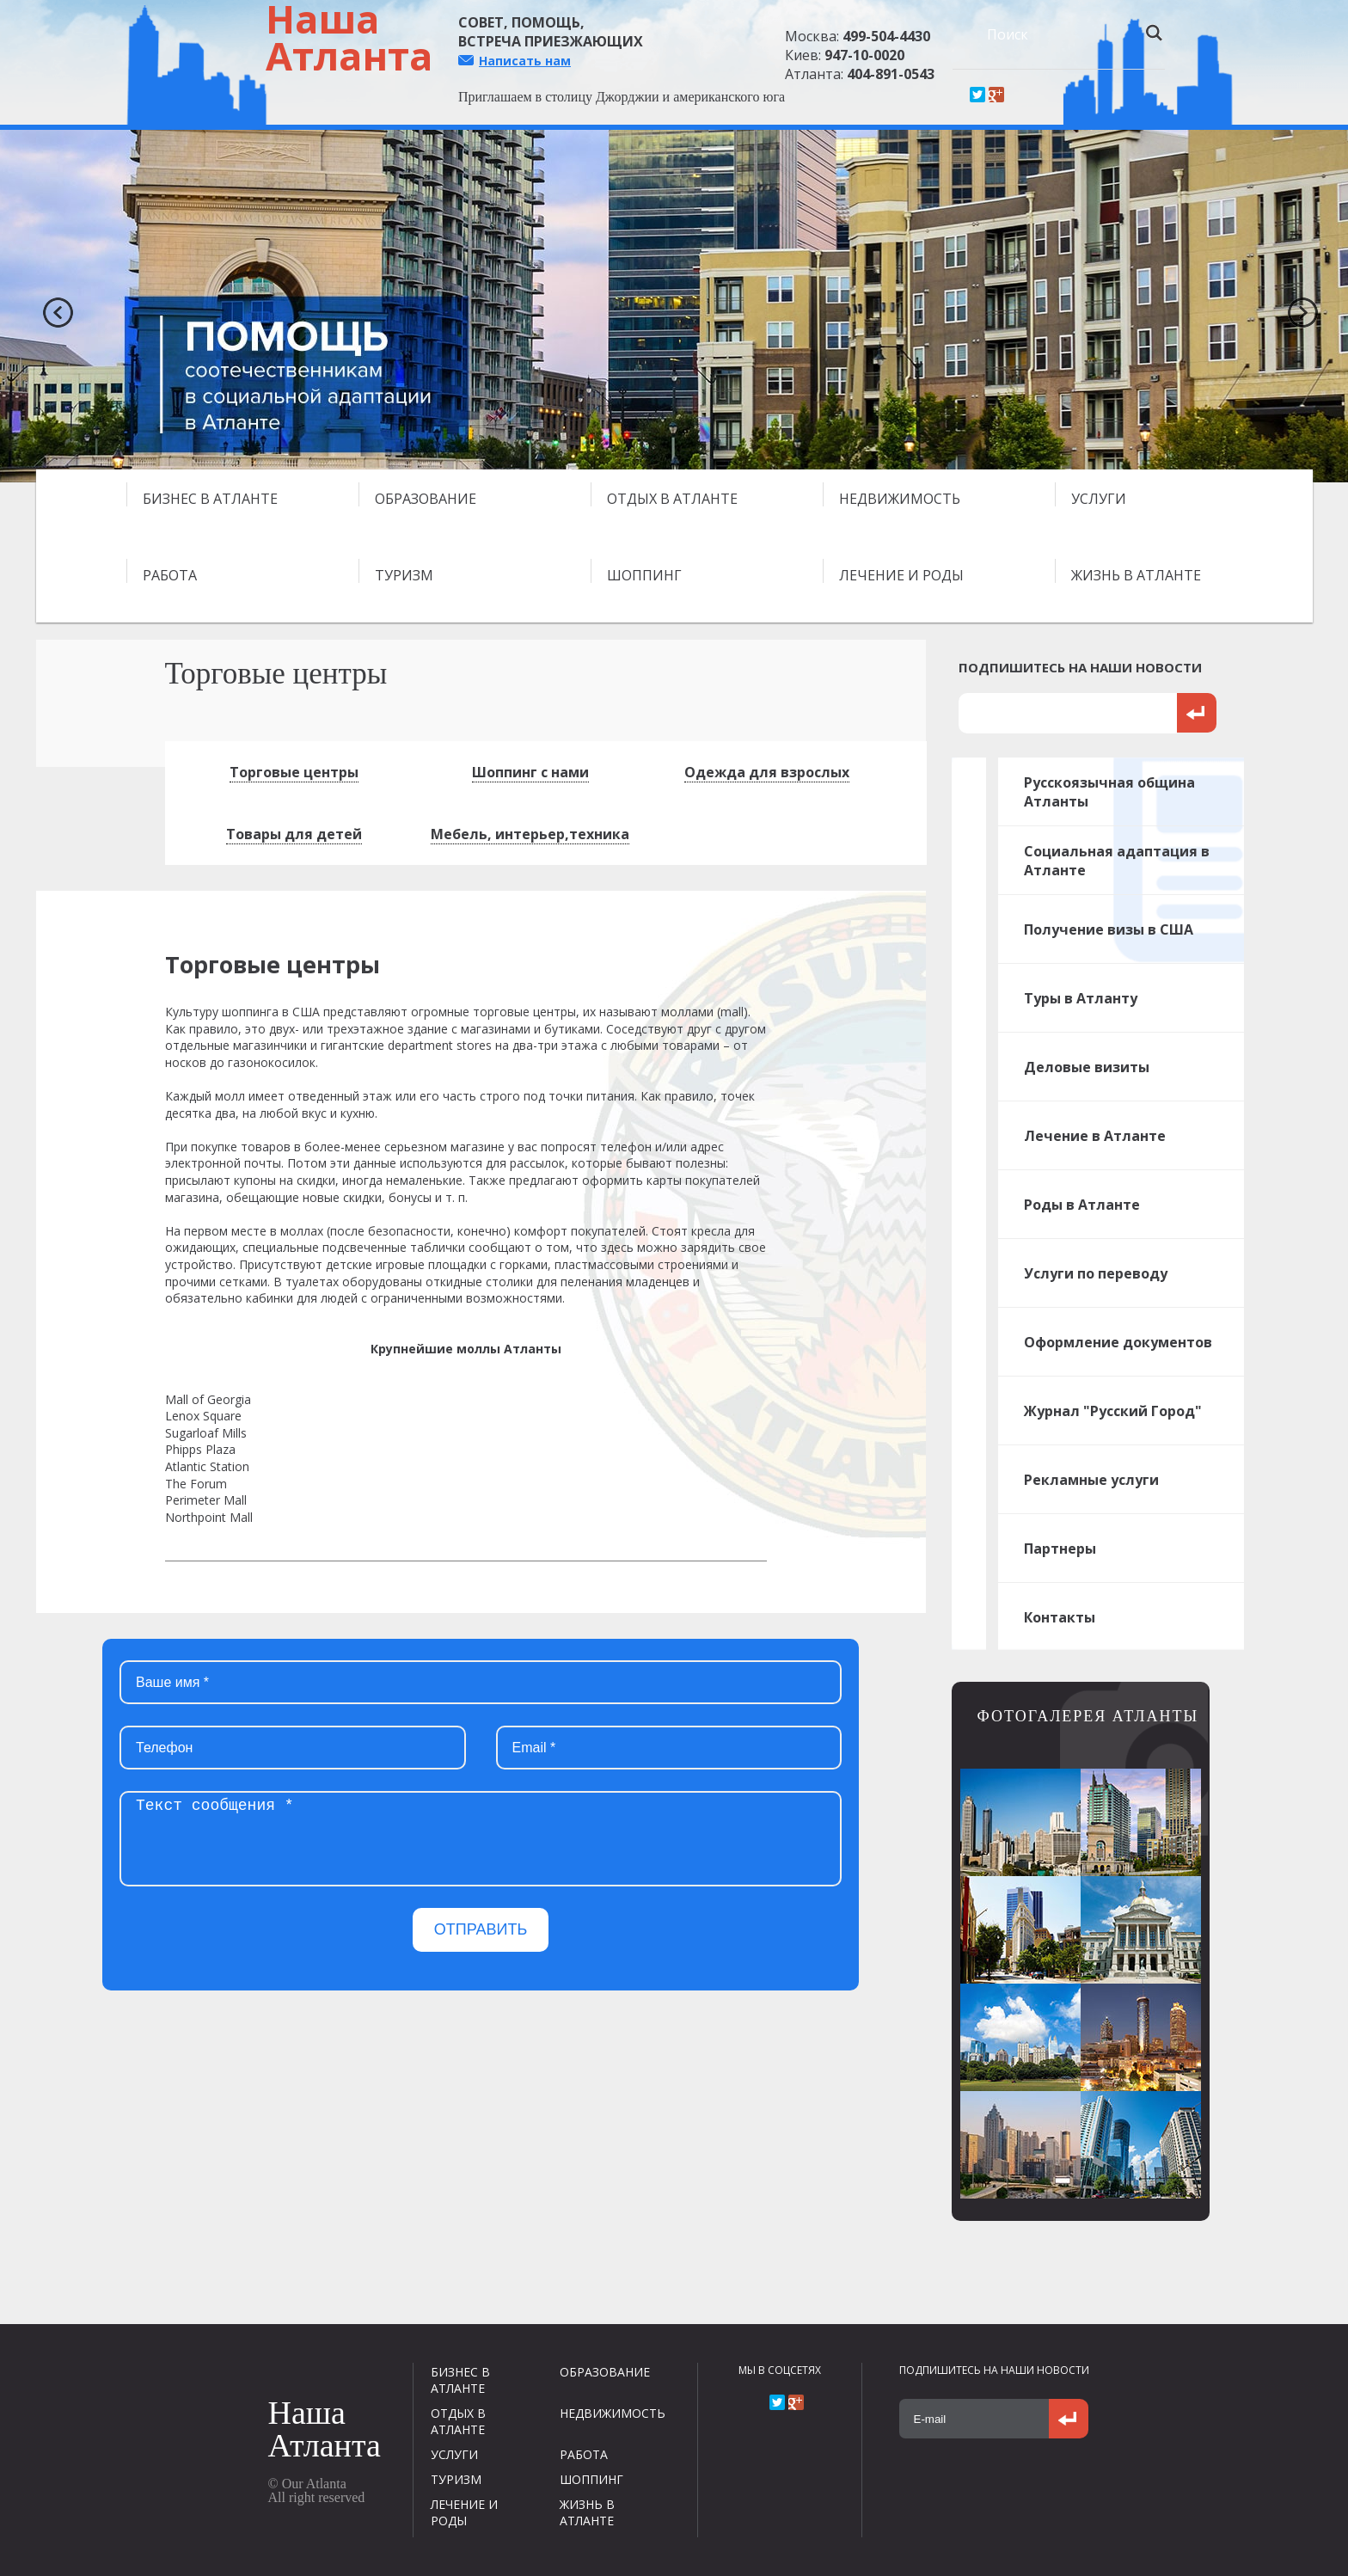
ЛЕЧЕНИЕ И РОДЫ (901, 575)
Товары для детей (294, 834)
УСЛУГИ (1098, 498)
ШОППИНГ (644, 575)
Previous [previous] (51, 306)
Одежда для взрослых (766, 772)
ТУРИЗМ (404, 575)
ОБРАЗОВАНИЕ (425, 498)
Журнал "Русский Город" (1113, 1410)
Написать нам (525, 60)
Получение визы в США (1108, 929)
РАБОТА (170, 575)
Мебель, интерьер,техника (530, 834)
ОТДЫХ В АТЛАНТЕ (672, 498)
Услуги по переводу (1095, 1273)
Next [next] (1296, 306)
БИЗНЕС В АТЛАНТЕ (210, 498)
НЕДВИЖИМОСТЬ (899, 498)
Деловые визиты (1086, 1067)
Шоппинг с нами (530, 772)
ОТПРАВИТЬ (481, 1929)
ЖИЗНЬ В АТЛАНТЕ (1136, 575)
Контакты (1059, 1617)
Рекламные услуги (1091, 1479)
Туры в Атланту (1080, 998)
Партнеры (1060, 1548)
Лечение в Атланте (1095, 1135)
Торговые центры (294, 772)
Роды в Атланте (1082, 1204)
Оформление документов (1118, 1342)
